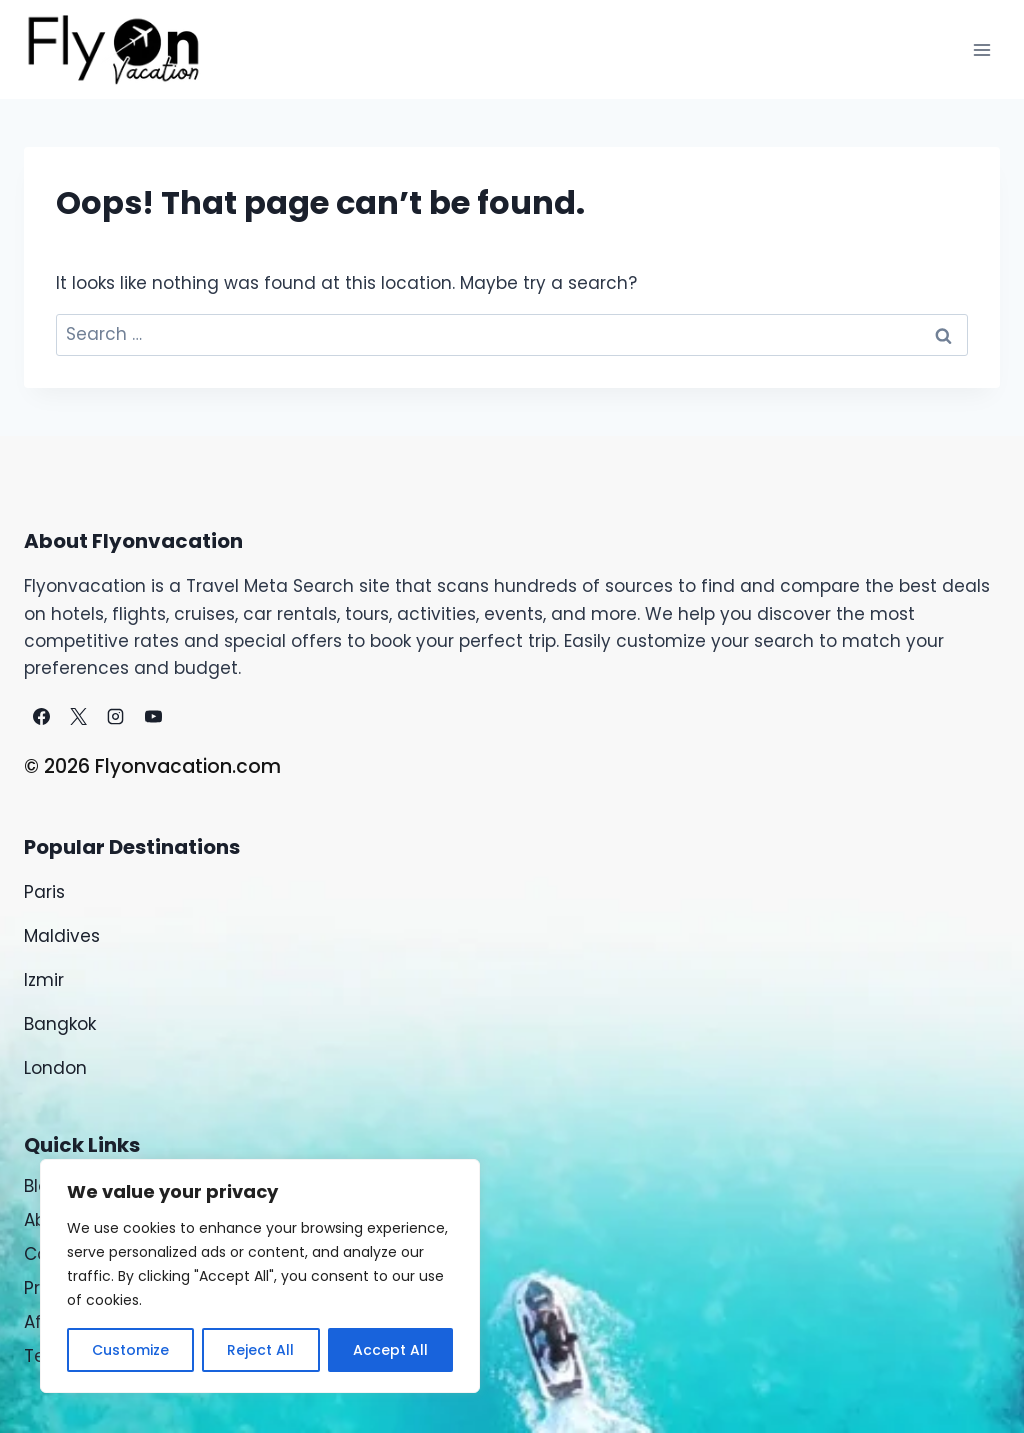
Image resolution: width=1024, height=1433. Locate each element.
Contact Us (72, 1254)
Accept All (390, 1350)
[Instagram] (116, 716)
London (55, 1068)
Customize (130, 1350)
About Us (62, 1220)
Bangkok (60, 1024)
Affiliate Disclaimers (110, 1322)
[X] (78, 716)
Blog (42, 1186)
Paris (47, 892)
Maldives (62, 936)
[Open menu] (981, 49)
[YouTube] (153, 716)
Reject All (260, 1350)
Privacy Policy (83, 1288)
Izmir (44, 980)
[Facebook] (41, 716)
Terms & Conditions (109, 1356)
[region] (260, 1276)
